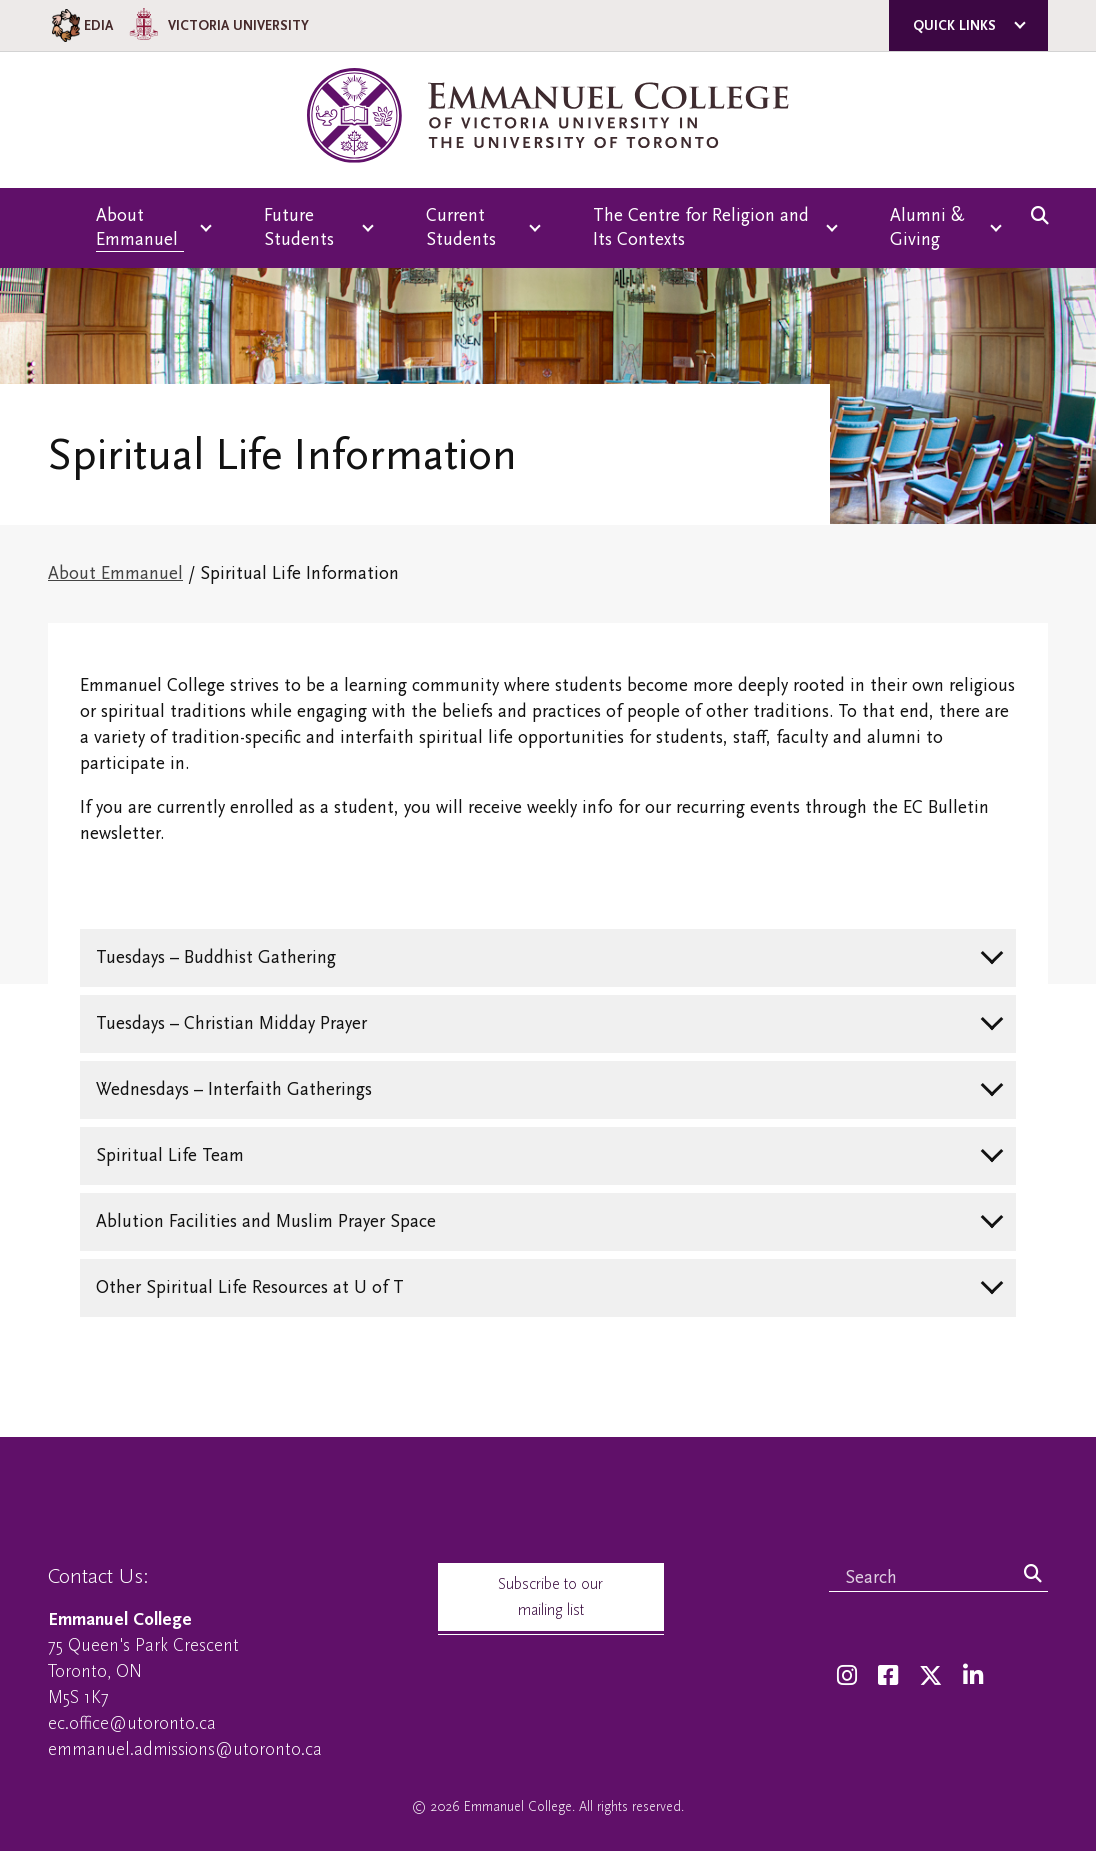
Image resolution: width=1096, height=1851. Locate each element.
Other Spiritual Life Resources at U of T (250, 1287)
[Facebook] (888, 1676)
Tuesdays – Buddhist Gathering (216, 957)
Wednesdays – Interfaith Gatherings (234, 1089)
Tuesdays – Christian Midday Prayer (231, 1023)
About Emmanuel (115, 573)
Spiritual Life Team (170, 1155)
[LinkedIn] (973, 1676)
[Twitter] (930, 1676)
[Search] (1033, 1575)
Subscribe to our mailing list (550, 1597)
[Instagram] (847, 1676)
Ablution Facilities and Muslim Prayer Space (266, 1221)
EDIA (80, 25)
